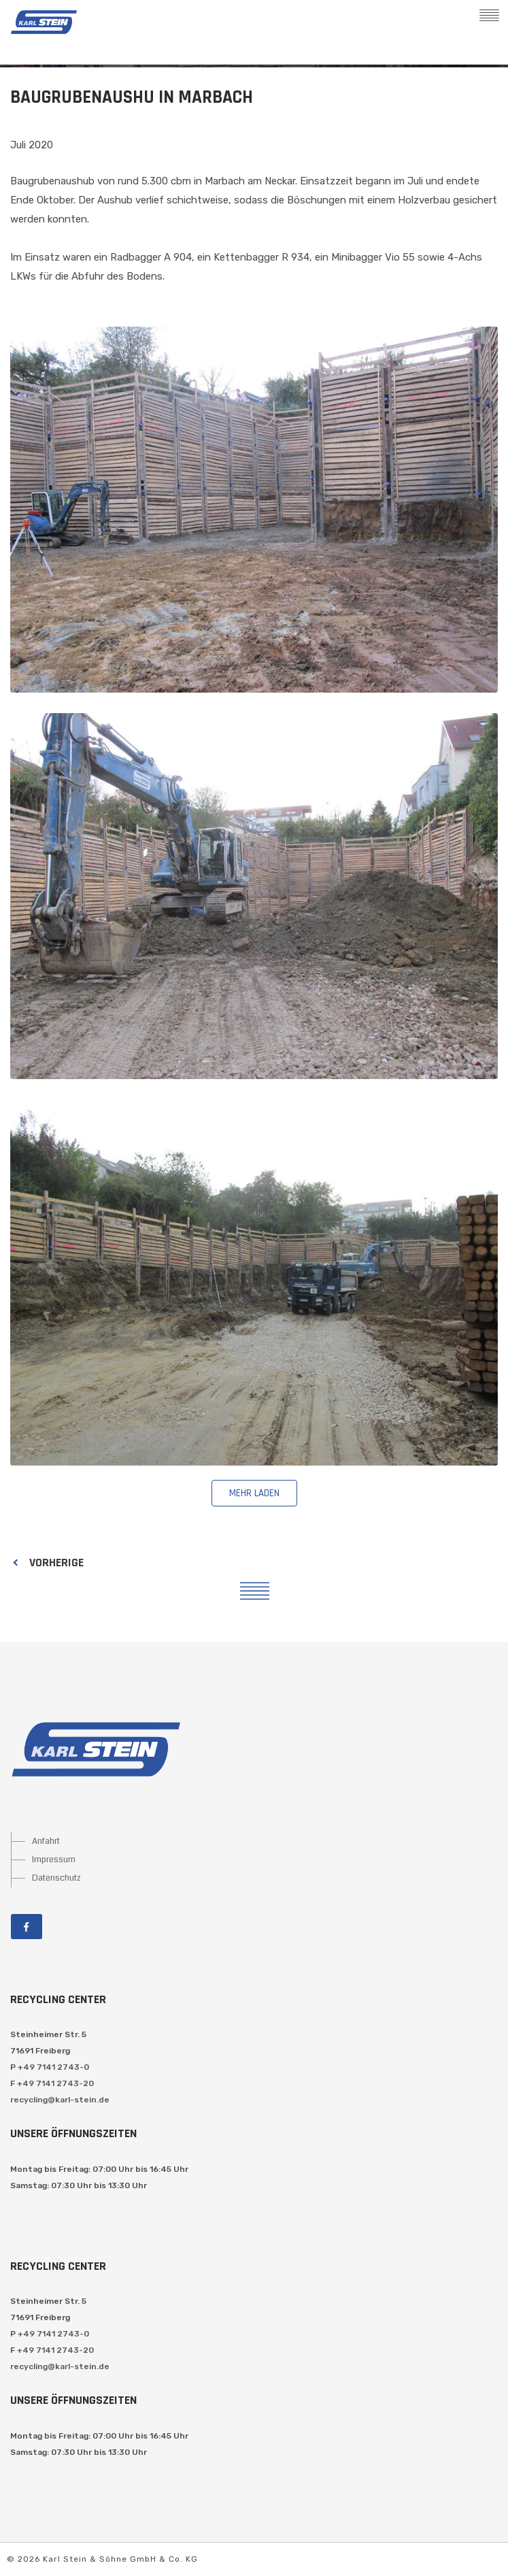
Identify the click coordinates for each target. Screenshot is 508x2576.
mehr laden (254, 1493)
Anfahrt (46, 1841)
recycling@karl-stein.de (59, 2099)
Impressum (53, 1859)
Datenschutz (56, 1878)
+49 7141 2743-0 (53, 2067)
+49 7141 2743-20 (55, 2083)
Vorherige (56, 1562)
